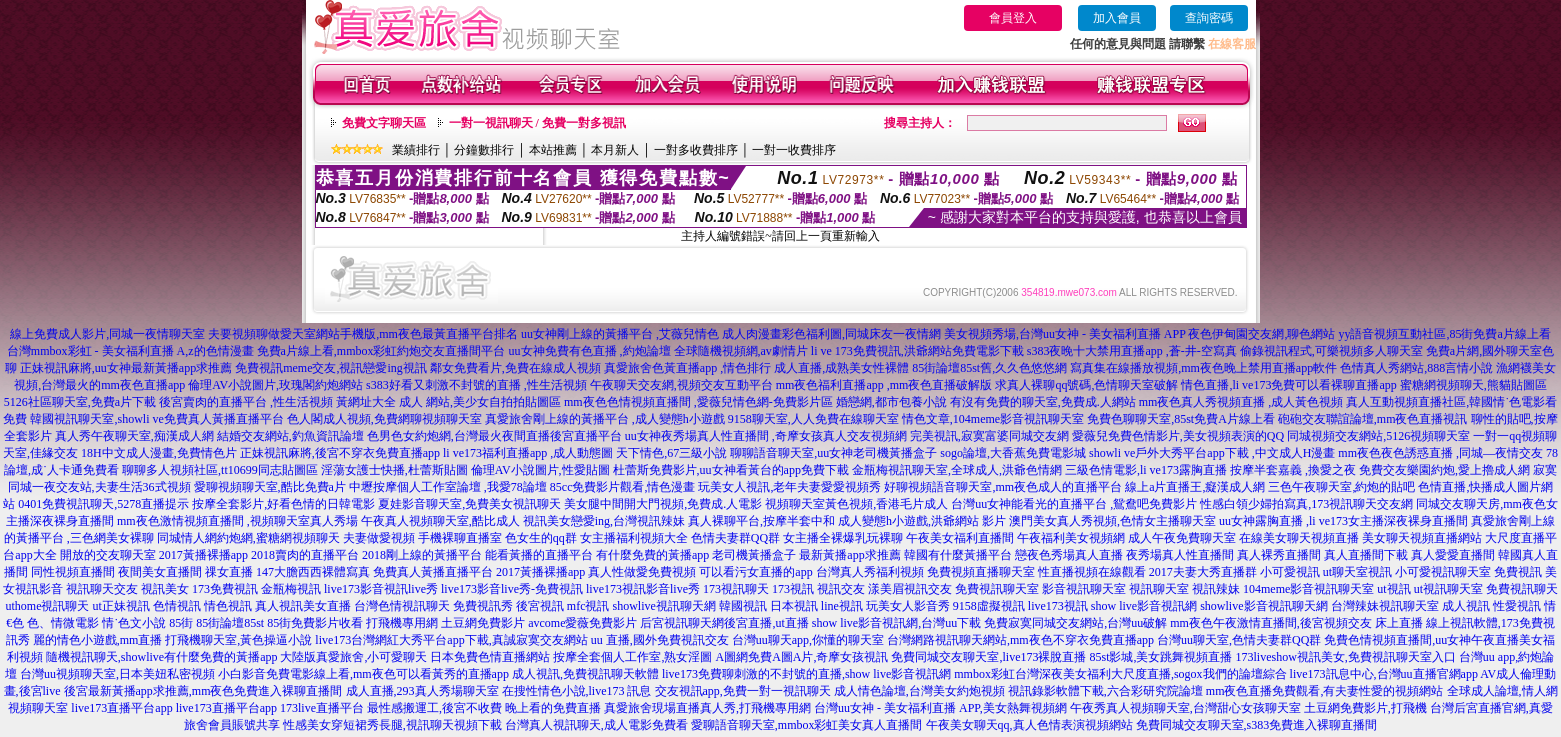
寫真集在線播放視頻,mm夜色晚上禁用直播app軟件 (1203, 368)
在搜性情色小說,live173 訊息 (577, 691)
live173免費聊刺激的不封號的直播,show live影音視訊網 (806, 674)
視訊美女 (165, 589)
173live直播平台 (322, 708)
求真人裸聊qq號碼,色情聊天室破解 (1086, 385)
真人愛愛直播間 (1453, 555)
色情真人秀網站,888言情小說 (1416, 368)
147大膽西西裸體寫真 (313, 572)
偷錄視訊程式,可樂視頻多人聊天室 (1331, 351)
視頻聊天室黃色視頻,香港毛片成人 (856, 504)
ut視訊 (1393, 589)
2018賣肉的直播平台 (305, 555)
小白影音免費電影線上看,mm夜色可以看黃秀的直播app (363, 674)
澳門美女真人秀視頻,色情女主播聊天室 (1112, 521)
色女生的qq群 (541, 538)
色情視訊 (177, 606)
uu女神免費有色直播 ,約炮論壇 (590, 351)
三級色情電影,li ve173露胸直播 (1146, 470)
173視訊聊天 (736, 589)
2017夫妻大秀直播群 (1203, 572)
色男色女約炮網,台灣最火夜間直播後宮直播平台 (494, 436)
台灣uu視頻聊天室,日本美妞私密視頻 (117, 674)
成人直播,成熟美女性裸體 (841, 368)
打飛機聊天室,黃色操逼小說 (238, 640)
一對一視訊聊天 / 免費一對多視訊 (537, 123)
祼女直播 (229, 572)
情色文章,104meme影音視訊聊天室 (993, 419)
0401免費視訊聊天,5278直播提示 (103, 504)
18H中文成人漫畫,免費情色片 (159, 453)
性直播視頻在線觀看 (1092, 572)
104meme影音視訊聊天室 (1308, 589)
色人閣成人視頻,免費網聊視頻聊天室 (384, 419)
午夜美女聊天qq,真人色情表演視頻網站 (1029, 725)
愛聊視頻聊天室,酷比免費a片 (270, 487)
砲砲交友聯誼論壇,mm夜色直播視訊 (1373, 419)
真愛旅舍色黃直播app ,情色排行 (687, 368)
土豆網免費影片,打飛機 (1365, 708)
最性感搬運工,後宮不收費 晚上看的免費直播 (484, 708)
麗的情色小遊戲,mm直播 (98, 640)
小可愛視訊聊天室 (1443, 572)
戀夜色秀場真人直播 (1069, 555)
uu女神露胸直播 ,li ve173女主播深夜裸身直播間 (1343, 521)
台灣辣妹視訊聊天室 (1385, 606)
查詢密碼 (1209, 18)
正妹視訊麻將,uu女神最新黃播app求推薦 (126, 368)
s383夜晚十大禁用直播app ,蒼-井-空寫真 (1132, 351)
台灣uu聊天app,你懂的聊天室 (808, 640)
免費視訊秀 (483, 606)
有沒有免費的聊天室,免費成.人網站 (1043, 402)
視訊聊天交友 (102, 589)
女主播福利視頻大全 (634, 538)
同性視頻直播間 (73, 572)
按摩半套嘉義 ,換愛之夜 (1293, 470)
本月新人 (615, 150)
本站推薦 (553, 150)
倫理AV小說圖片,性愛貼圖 (540, 470)
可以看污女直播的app (755, 572)
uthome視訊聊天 (47, 606)
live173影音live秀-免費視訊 (512, 589)
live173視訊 (1058, 606)
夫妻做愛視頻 (379, 538)
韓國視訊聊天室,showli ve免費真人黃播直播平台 (156, 419)
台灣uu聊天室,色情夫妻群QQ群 (1239, 640)
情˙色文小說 (134, 623)
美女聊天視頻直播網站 (1422, 538)
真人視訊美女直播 (303, 606)
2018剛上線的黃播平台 (422, 555)
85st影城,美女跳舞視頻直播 (1160, 657)
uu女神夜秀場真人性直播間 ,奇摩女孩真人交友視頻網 (766, 436)
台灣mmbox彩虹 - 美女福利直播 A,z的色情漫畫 (130, 351)
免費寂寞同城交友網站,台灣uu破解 (1075, 623)
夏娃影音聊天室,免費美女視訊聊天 (469, 504)
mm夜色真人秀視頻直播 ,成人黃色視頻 (1241, 402)
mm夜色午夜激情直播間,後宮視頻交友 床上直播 (1296, 623)
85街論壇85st (230, 623)
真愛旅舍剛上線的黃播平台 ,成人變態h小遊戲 (605, 419)
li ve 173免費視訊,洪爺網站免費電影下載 (917, 351)
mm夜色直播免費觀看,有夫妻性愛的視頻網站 (1325, 691)
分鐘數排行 (484, 150)
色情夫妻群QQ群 (735, 538)
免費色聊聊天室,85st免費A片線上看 (1181, 419)
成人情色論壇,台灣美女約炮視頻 (919, 691)
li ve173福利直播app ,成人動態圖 (528, 453)
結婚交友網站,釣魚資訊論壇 (290, 436)
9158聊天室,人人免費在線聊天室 (813, 419)
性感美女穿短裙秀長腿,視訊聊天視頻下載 (392, 725)
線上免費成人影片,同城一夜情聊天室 (107, 334)
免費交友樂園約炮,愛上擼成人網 (1444, 470)
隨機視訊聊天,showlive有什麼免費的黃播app (162, 657)
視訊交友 (841, 589)
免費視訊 (1518, 572)
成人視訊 (1466, 606)
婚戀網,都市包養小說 (891, 402)
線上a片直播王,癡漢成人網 (1195, 487)
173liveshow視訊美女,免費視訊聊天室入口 (1346, 657)
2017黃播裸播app (203, 555)
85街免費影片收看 (315, 623)
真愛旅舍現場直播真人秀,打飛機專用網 (707, 708)
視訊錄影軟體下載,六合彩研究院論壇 (1105, 691)
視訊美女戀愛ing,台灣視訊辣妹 (604, 521)
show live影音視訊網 (1144, 606)
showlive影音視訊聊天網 (1263, 606)
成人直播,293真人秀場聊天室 (422, 691)
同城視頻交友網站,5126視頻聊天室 (1378, 436)
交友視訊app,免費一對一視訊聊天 (743, 691)
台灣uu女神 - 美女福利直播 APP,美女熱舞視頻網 (940, 708)
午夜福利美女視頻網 (1071, 538)
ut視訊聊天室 (1448, 589)
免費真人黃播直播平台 (433, 572)
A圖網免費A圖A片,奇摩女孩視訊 (801, 657)
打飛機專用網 (402, 623)
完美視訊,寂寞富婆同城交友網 (989, 436)
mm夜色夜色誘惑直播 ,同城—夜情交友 (1440, 453)
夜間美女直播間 (160, 572)
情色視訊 (228, 606)
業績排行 (416, 150)
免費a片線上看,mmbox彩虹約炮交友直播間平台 (381, 351)
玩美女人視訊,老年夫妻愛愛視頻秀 (789, 487)
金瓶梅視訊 (291, 589)
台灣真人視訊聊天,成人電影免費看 (596, 725)
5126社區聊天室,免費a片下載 (80, 402)
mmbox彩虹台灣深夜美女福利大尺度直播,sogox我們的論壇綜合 (1120, 674)
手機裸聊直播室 (460, 538)
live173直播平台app (121, 708)
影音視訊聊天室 (1084, 589)
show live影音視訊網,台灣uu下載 (896, 623)
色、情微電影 (63, 623)
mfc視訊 (588, 606)
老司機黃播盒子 (754, 555)
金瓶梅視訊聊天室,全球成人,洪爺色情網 (957, 470)
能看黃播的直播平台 (539, 555)
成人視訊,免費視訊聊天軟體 (585, 674)
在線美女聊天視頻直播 (1299, 538)
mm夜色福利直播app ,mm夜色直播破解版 (884, 385)
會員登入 (1013, 18)
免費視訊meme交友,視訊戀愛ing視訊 (331, 368)
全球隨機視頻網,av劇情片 (741, 351)
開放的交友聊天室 (108, 555)
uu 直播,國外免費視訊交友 (660, 640)
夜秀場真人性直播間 (1180, 555)
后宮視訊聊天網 (682, 623)
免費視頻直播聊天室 (981, 572)
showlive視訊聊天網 (663, 606)
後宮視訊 (540, 606)
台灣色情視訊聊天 (402, 606)
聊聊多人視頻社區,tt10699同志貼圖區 (220, 470)
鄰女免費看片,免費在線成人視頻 (515, 368)
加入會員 (1117, 18)
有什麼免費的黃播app (652, 555)
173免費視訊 (225, 589)
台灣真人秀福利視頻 (870, 572)
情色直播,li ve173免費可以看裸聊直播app (1288, 385)
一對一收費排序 (794, 150)
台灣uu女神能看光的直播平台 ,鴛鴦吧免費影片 (1074, 504)
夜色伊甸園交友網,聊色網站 (1261, 334)
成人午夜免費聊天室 (1182, 538)
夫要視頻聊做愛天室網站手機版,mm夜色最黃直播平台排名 (363, 334)
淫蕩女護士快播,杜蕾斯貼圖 (394, 470)
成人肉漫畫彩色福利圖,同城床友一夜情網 (831, 334)
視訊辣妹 (1216, 589)
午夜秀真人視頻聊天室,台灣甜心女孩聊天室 (1185, 708)
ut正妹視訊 (120, 606)
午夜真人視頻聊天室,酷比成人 (440, 521)
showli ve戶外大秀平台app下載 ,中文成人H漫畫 (1212, 453)
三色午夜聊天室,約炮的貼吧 (1341, 487)
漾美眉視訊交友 (910, 589)
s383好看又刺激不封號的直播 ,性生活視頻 (476, 385)
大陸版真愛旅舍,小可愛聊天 (353, 657)
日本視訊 (794, 606)
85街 (181, 623)
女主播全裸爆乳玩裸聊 (843, 538)
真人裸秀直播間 (1279, 555)
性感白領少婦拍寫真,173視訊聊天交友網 (1306, 504)
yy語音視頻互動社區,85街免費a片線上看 (1444, 334)
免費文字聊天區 (384, 123)
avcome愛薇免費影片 (582, 623)
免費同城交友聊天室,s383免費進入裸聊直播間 (1257, 725)
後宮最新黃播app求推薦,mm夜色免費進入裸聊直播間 (203, 691)
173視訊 (793, 589)
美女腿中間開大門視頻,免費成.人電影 (663, 504)
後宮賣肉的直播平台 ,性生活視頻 (246, 402)
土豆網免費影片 (483, 623)
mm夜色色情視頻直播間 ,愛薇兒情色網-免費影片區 (698, 402)
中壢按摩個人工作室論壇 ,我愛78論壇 (448, 487)
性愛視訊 (1517, 606)
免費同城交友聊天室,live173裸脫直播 (990, 657)
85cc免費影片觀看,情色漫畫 (623, 487)
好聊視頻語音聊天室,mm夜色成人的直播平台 (1003, 487)
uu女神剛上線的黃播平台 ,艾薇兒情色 (620, 334)
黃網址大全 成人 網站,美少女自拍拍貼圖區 (448, 402)
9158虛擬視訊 (989, 606)
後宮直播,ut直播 (766, 623)
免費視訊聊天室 (997, 589)
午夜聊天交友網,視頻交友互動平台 (681, 385)
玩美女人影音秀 (908, 606)
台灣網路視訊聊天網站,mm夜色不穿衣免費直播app (1020, 640)
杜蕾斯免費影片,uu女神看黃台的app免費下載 (731, 470)
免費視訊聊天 (1522, 589)
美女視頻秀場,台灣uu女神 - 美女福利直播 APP (1065, 334)
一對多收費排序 (696, 150)
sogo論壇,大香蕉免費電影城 (1013, 453)
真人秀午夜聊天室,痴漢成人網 (134, 436)
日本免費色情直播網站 (490, 657)
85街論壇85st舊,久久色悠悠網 (989, 368)
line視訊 (842, 606)
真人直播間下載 (1366, 555)
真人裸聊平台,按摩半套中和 (761, 521)
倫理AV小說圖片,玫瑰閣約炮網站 (275, 385)
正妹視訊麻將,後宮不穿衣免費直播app (340, 453)
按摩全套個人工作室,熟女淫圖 (632, 657)
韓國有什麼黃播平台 (958, 555)
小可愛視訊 (1290, 572)
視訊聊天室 (1159, 589)
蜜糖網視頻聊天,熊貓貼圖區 (1473, 385)
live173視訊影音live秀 (643, 589)
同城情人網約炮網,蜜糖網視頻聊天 (248, 538)
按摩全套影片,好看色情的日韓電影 (283, 504)
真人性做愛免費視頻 (642, 572)
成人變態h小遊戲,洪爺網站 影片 (922, 521)
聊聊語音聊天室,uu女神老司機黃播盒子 (833, 453)
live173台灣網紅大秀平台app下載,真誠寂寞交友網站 (451, 640)
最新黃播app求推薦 (849, 555)
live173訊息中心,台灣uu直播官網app (1384, 674)
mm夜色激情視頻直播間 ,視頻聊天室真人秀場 (237, 521)
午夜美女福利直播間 (960, 538)
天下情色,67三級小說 (671, 453)
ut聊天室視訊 (1357, 572)
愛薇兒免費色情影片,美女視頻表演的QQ (1178, 436)
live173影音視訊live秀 (381, 589)
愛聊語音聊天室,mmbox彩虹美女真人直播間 (807, 725)
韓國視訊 (743, 606)
